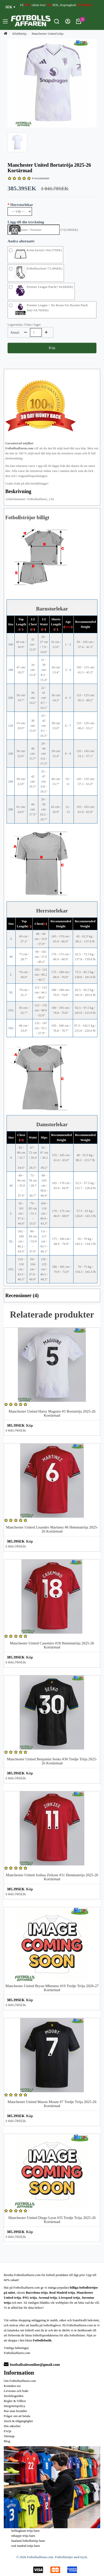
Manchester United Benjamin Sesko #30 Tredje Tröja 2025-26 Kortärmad (52, 1761)
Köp (52, 348)
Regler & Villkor (15, 2401)
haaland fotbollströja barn (28, 2541)
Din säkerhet (12, 2426)
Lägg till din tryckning (26, 222)
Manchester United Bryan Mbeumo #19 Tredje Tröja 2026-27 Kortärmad (51, 1988)
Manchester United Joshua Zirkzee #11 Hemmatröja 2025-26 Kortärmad (52, 1877)
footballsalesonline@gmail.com (32, 2365)
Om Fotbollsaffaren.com (20, 2381)
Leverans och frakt (16, 2391)
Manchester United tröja (47, 33)
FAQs (7, 2431)
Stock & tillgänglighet (18, 2421)
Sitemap (9, 2436)
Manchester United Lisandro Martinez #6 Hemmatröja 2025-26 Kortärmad (52, 1529)
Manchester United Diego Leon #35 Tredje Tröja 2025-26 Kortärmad (52, 2220)
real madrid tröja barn (25, 2546)
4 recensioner (40, 178)
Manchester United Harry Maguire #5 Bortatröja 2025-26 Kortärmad (52, 1413)
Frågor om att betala (17, 2416)
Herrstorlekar (21, 205)
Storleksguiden (13, 2396)
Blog (7, 2441)
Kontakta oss (12, 2386)
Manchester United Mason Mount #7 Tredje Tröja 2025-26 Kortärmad (52, 2104)
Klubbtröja (19, 33)
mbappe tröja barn (23, 2536)
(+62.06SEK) (69, 230)
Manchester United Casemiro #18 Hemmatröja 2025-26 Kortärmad (52, 1645)
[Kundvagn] (78, 23)
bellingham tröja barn (25, 2531)
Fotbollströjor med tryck (71, 2557)
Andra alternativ (21, 241)
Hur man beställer (15, 2411)
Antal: (15, 332)
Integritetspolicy (14, 2406)
